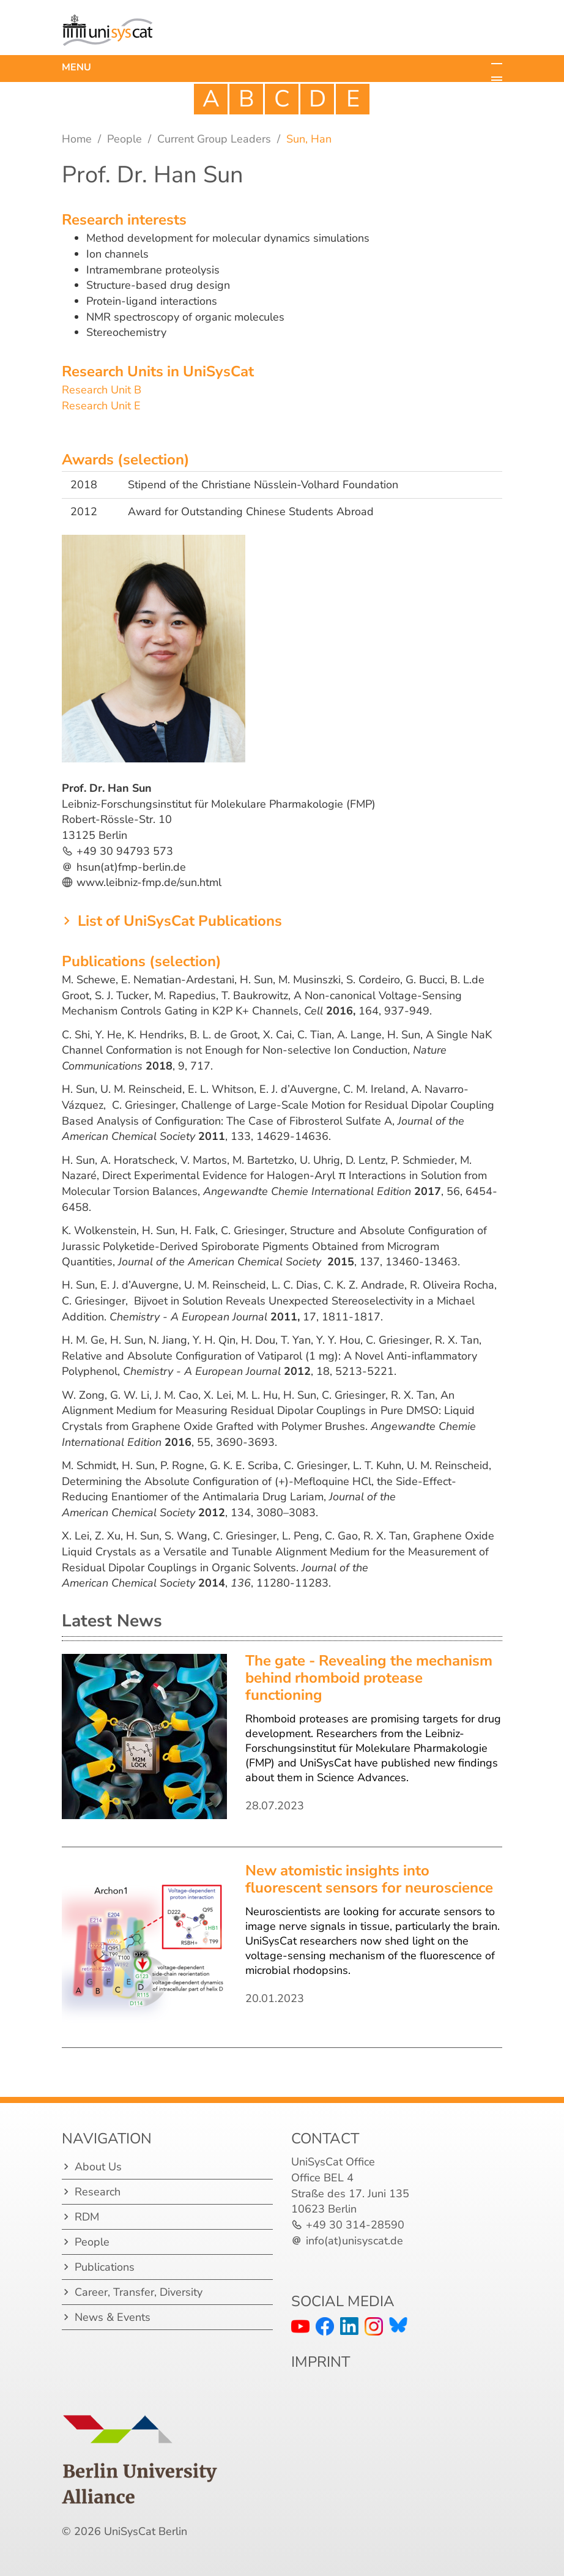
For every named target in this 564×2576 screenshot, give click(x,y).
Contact (325, 2138)
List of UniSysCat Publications (180, 921)
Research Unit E (101, 405)
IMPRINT (320, 2362)
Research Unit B (101, 389)
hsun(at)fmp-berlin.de (131, 867)
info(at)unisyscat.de (354, 2240)
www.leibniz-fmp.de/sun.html (148, 882)
